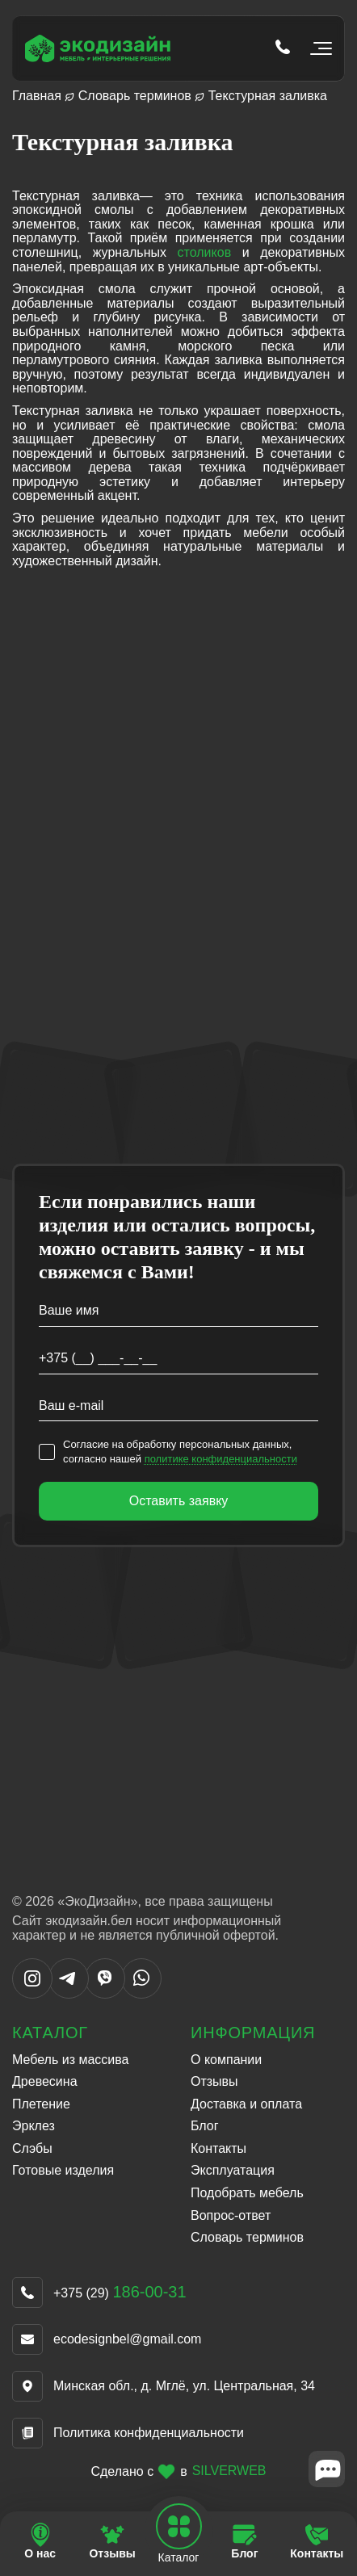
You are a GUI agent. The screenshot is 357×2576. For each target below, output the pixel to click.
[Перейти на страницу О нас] (40, 2542)
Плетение (41, 2104)
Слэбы (32, 2148)
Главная (36, 96)
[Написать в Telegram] (68, 1994)
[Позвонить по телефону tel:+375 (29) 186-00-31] (282, 48)
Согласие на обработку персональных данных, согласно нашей (180, 1451)
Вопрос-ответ (231, 2215)
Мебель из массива (70, 2059)
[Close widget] (327, 2469)
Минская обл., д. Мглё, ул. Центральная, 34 (184, 2386)
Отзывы (214, 2081)
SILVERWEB (229, 2471)
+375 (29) (120, 2293)
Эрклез (33, 2126)
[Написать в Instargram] (32, 1994)
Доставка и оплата (246, 2104)
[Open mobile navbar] (178, 2527)
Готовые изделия (63, 2170)
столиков (205, 252)
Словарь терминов (134, 96)
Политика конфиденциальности (148, 2433)
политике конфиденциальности (221, 1459)
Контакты (218, 2148)
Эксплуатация (233, 2170)
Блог (205, 2126)
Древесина (45, 2081)
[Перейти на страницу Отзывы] (112, 2542)
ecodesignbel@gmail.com (127, 2339)
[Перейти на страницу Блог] (244, 2542)
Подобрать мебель (247, 2193)
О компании (226, 2059)
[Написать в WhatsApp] (141, 1994)
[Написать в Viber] (105, 1994)
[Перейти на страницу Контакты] (317, 2542)
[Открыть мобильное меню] (318, 48)
